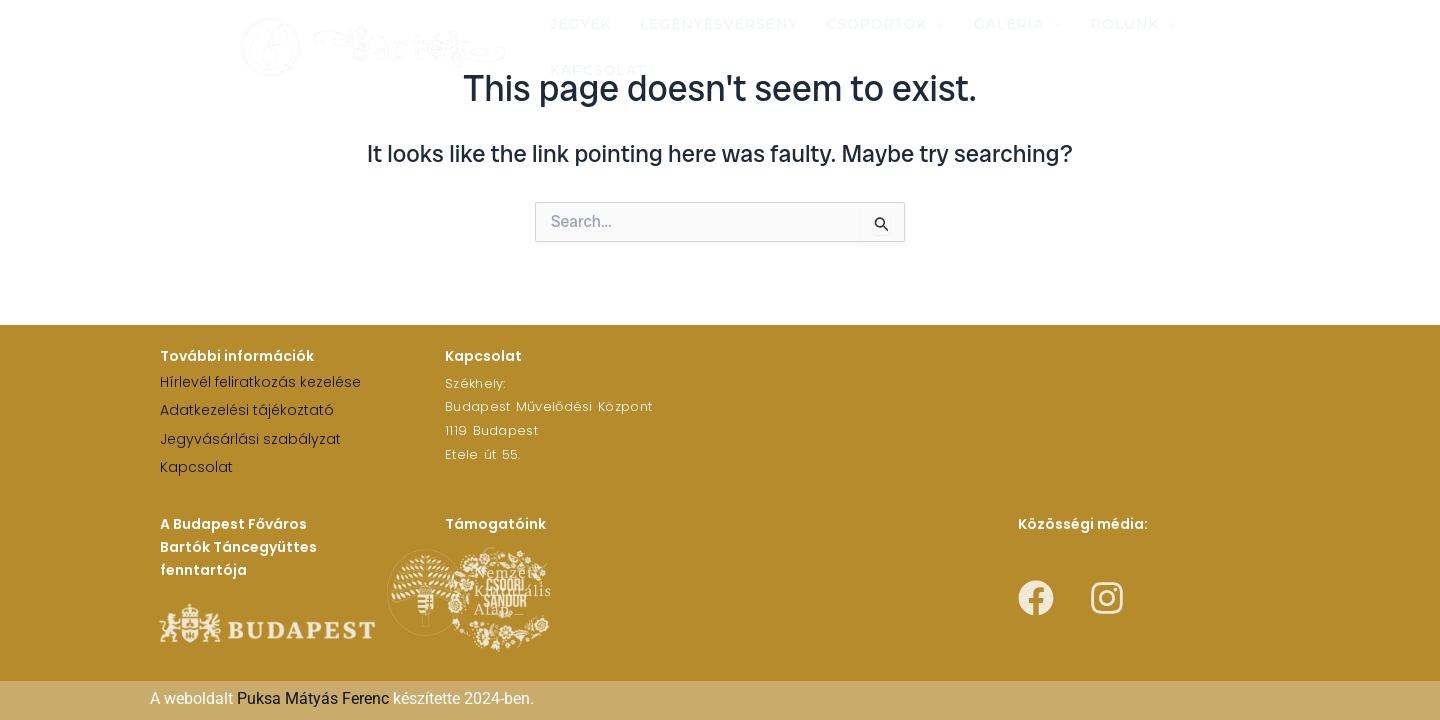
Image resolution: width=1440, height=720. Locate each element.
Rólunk (1134, 24)
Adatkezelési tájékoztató (247, 410)
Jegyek (581, 24)
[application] (936, 24)
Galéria (1018, 24)
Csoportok (886, 24)
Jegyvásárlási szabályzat (250, 439)
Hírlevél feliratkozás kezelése (260, 382)
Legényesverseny (719, 24)
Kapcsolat (598, 70)
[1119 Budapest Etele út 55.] (976, 417)
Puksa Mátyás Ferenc (313, 698)
